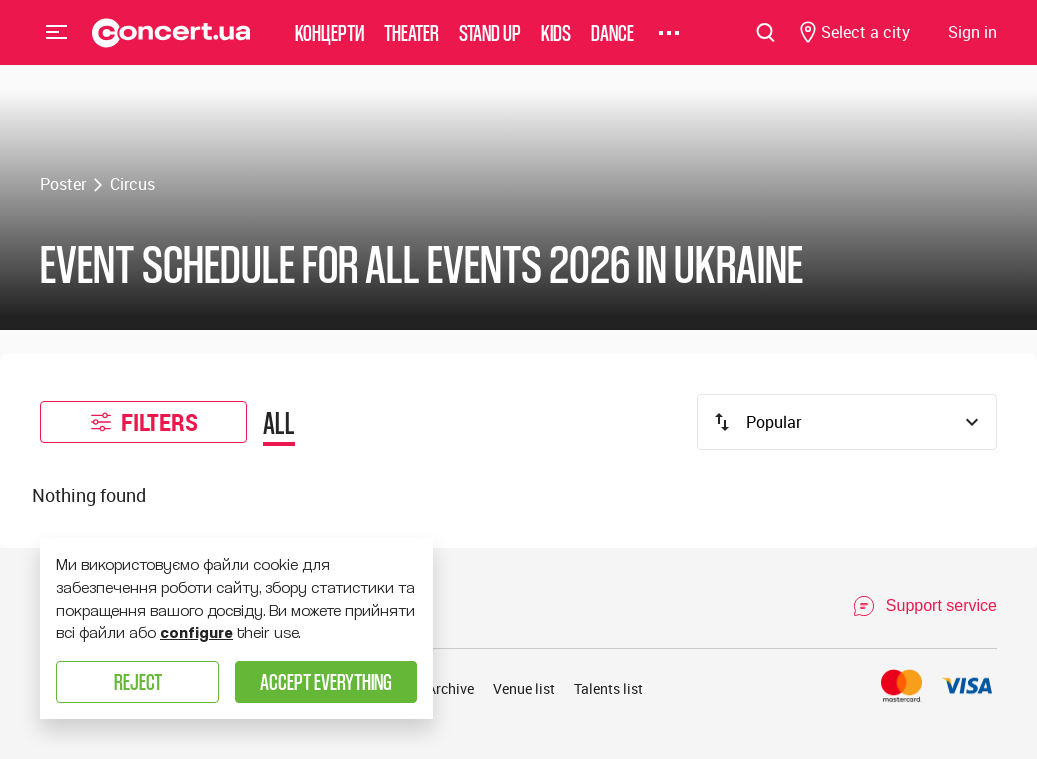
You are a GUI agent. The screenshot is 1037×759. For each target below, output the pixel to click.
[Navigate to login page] (972, 45)
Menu (57, 44)
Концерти (329, 44)
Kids (556, 44)
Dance (612, 44)
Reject (138, 681)
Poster (63, 184)
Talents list (608, 688)
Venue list (524, 688)
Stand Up (490, 44)
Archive (450, 688)
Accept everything (326, 681)
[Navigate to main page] (171, 45)
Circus (132, 184)
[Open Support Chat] (924, 606)
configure (196, 633)
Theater (411, 44)
